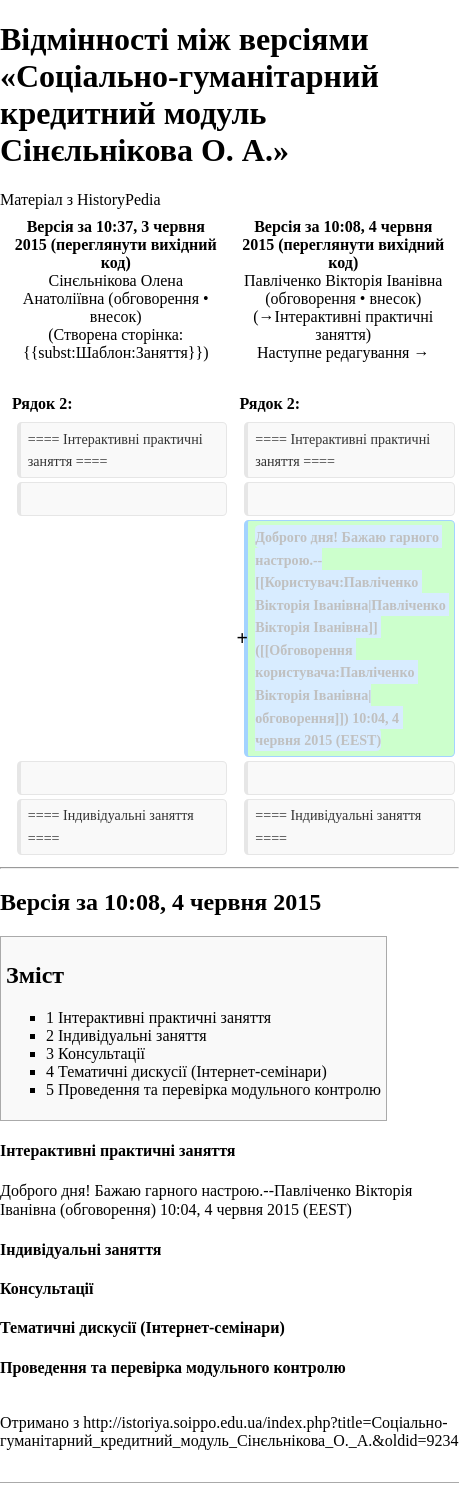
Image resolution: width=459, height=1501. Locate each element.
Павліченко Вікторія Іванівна (343, 280)
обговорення (156, 298)
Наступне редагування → (343, 352)
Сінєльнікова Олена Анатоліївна (103, 289)
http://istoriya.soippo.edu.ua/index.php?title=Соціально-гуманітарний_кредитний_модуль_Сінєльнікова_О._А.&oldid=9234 (229, 1431)
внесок (113, 316)
